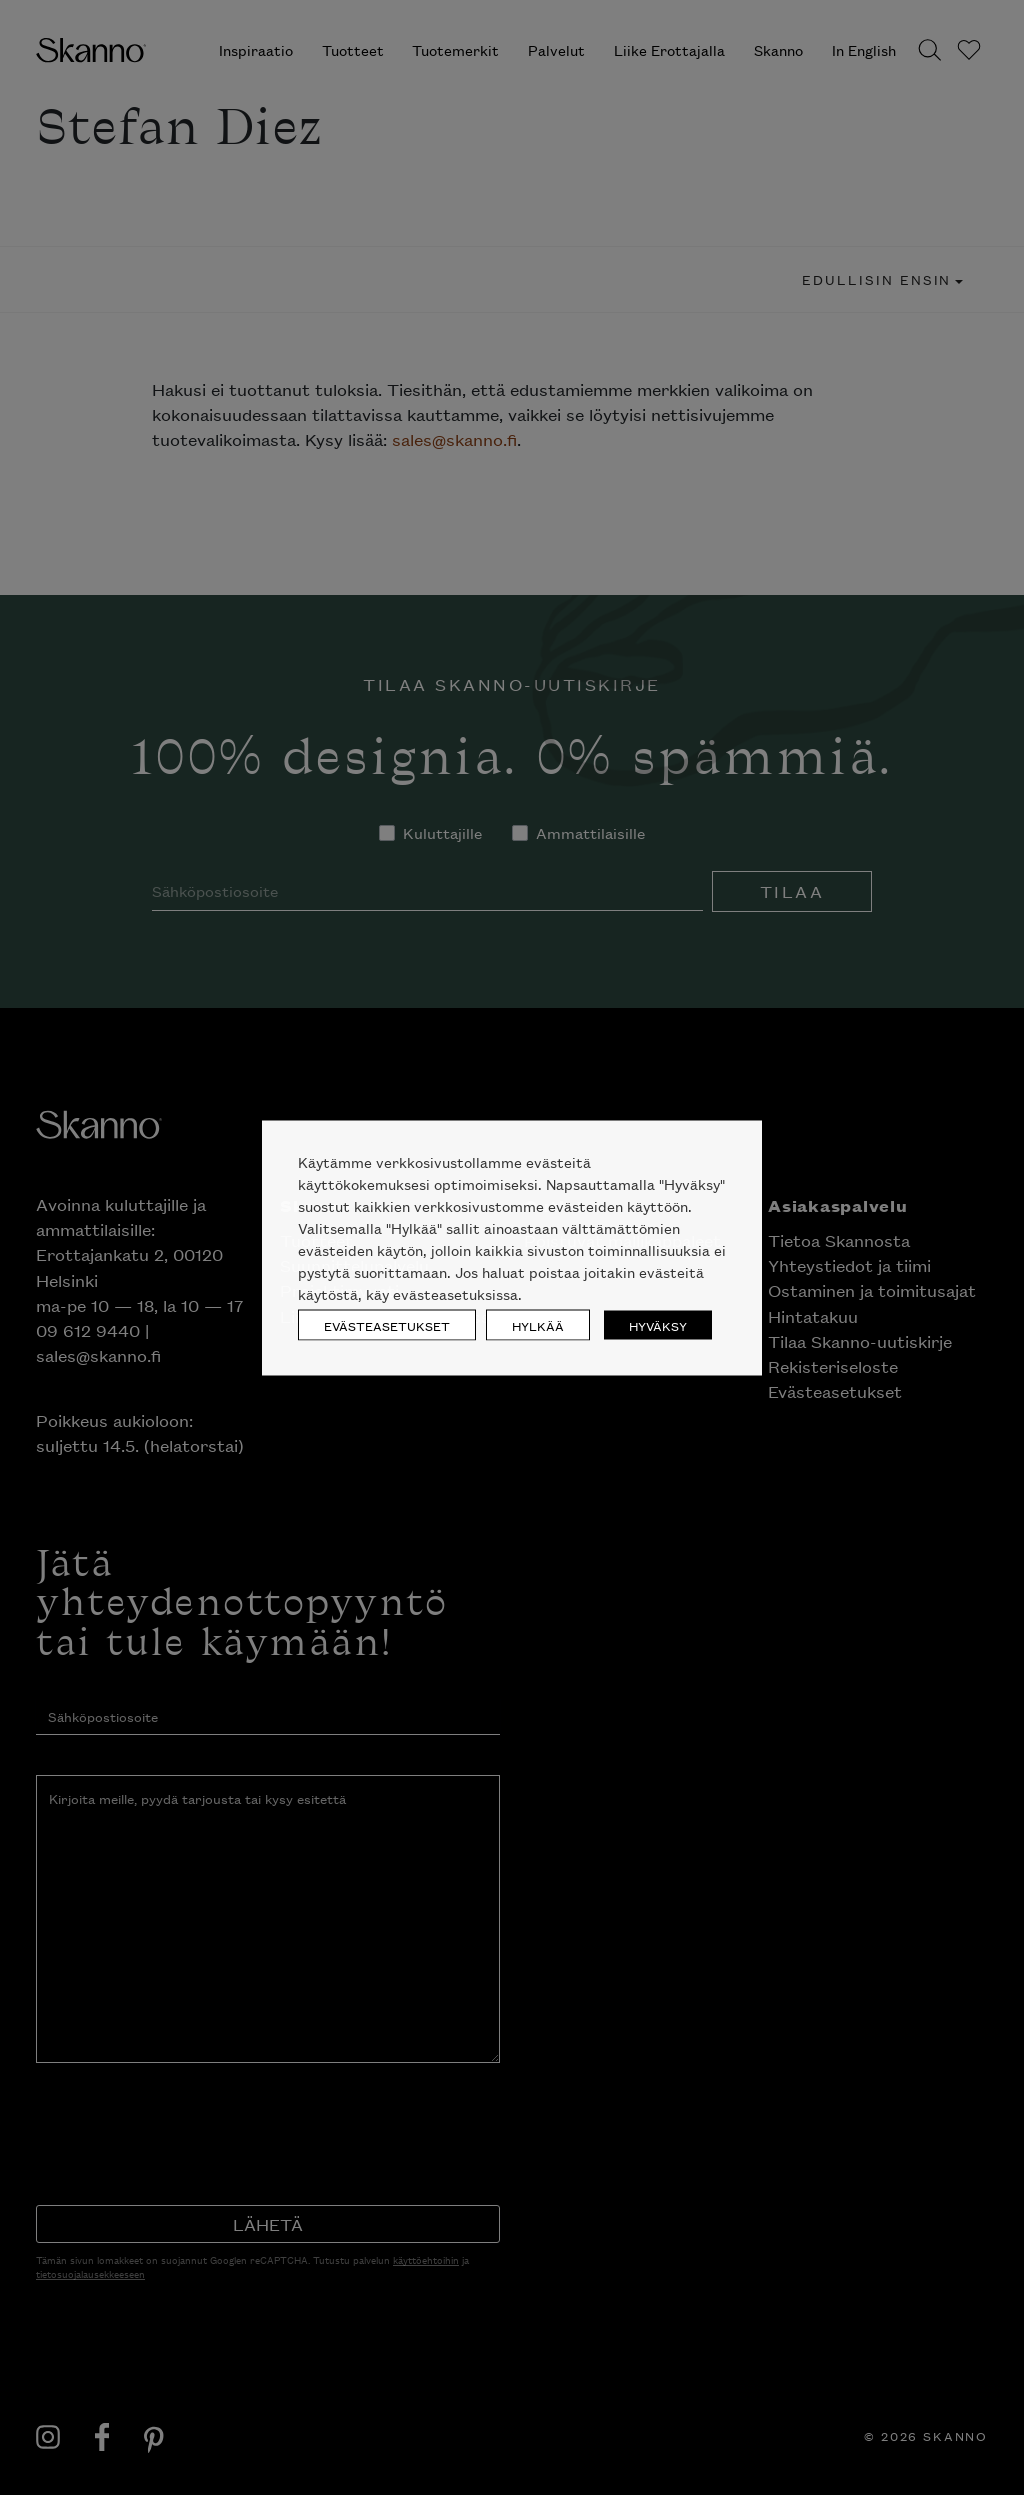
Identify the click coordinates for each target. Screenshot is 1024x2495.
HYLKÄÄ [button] (538, 1324)
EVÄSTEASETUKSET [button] (387, 1324)
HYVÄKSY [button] (658, 1324)
